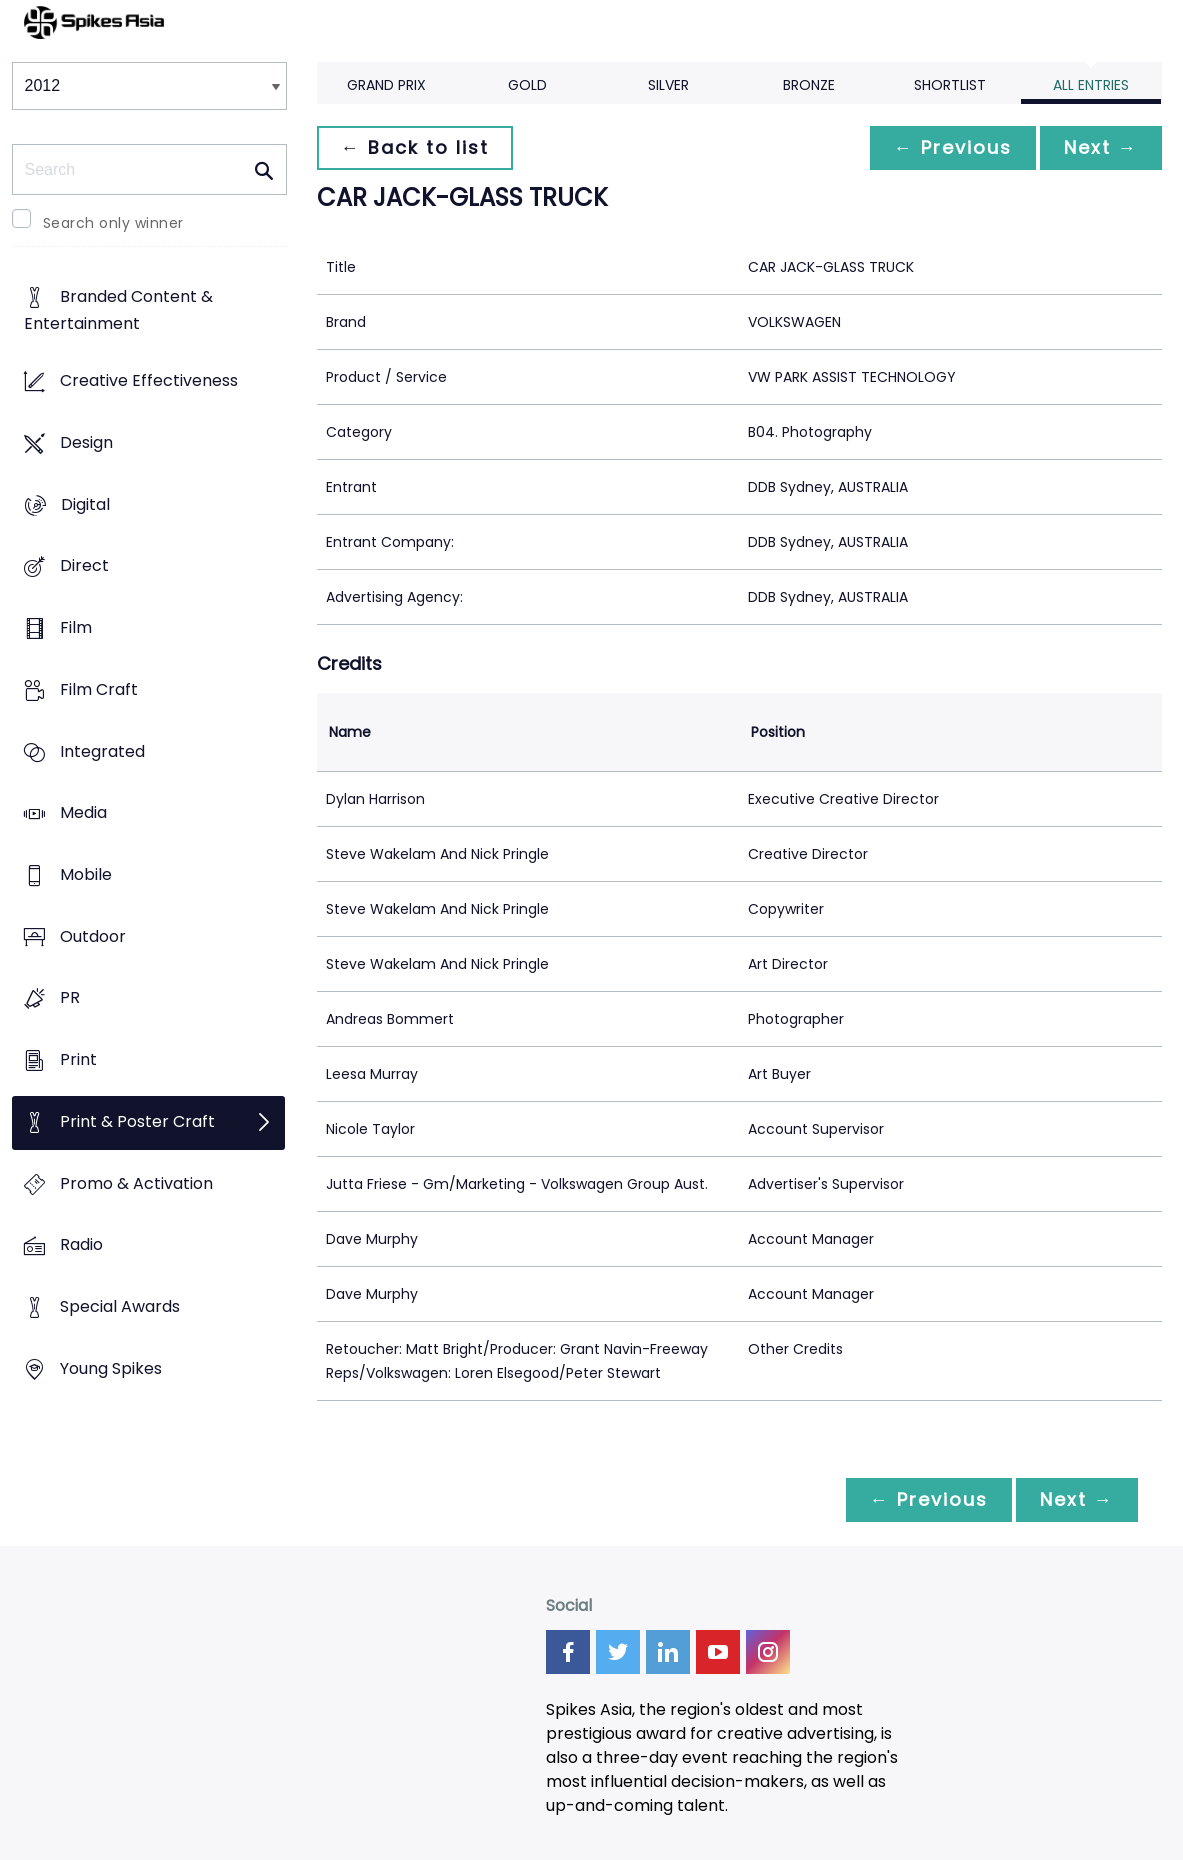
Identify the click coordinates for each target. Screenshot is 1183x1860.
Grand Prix (386, 85)
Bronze (809, 85)
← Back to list (415, 147)
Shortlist (950, 85)
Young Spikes (111, 1368)
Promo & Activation (136, 1183)
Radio (81, 1245)
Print (78, 1060)
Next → (1101, 147)
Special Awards (120, 1307)
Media (83, 813)
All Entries (1091, 85)
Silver (668, 85)
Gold (527, 85)
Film (76, 627)
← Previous (953, 147)
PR (70, 998)
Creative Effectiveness (149, 381)
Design (86, 442)
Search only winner (113, 223)
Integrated (102, 751)
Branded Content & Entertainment (118, 311)
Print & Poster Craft (137, 1121)
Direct (84, 566)
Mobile (86, 874)
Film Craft (99, 689)
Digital (85, 504)
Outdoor (93, 936)
